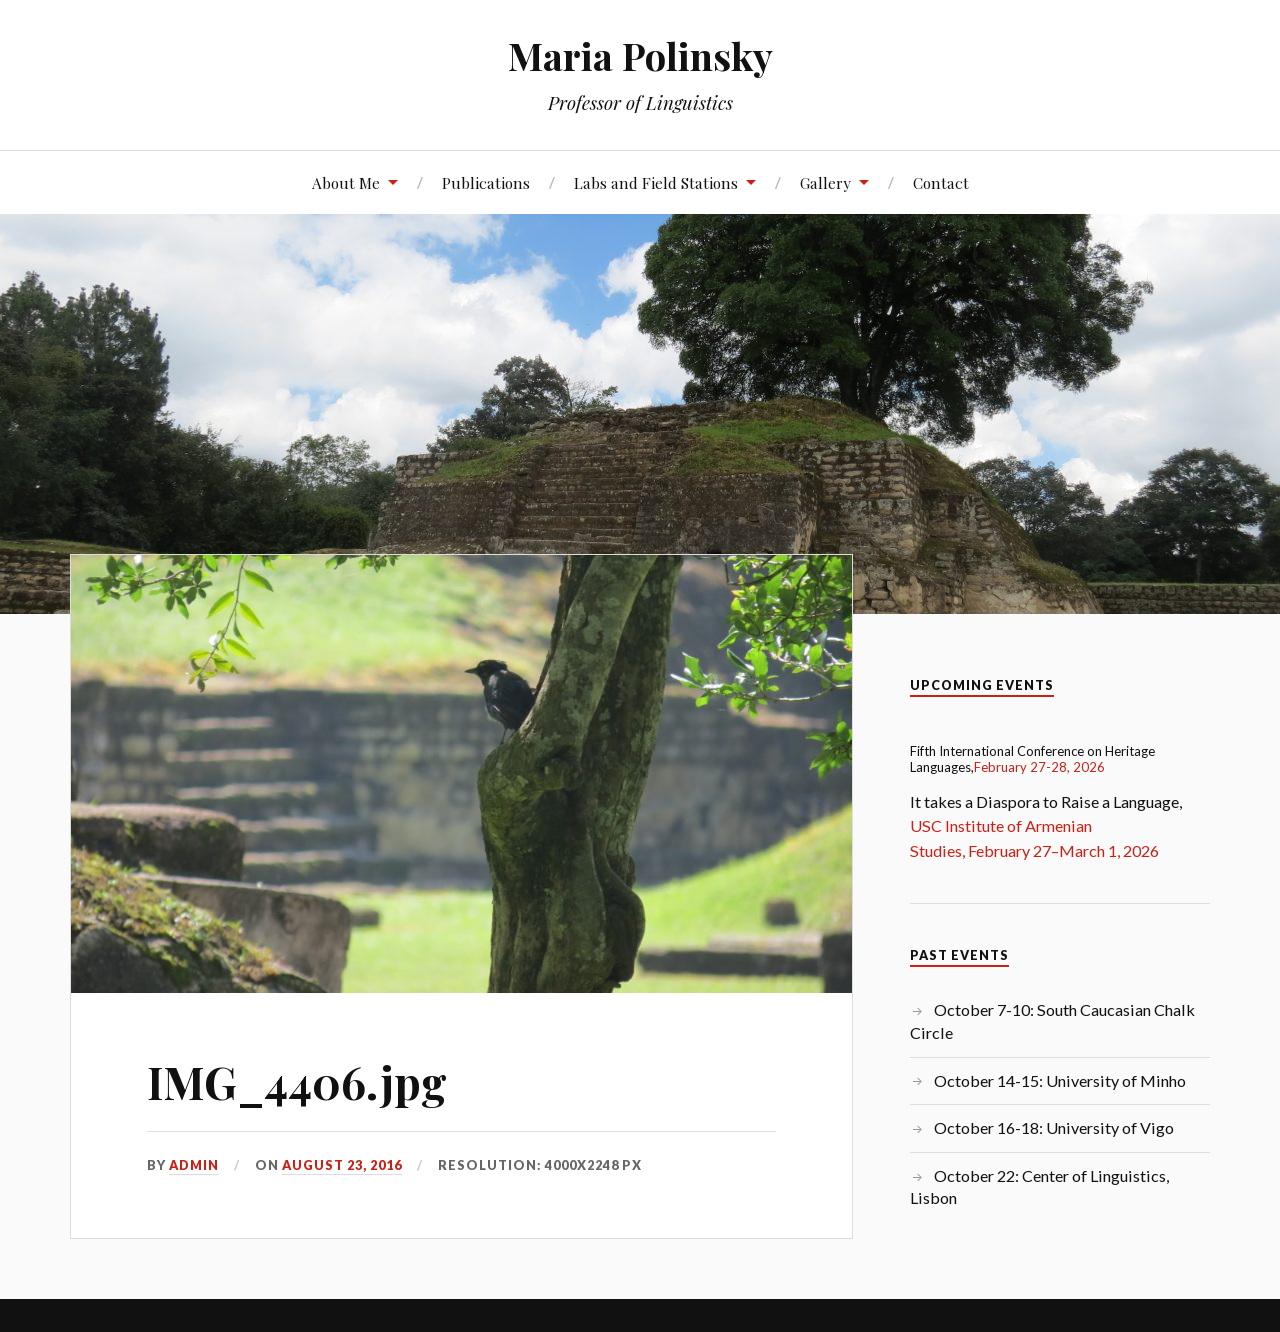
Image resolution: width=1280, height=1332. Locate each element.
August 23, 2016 (342, 1165)
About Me (346, 182)
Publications (486, 182)
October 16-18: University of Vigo (1054, 1127)
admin (194, 1165)
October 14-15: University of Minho (1060, 1080)
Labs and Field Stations (656, 182)
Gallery (825, 182)
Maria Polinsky (640, 55)
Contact (941, 182)
